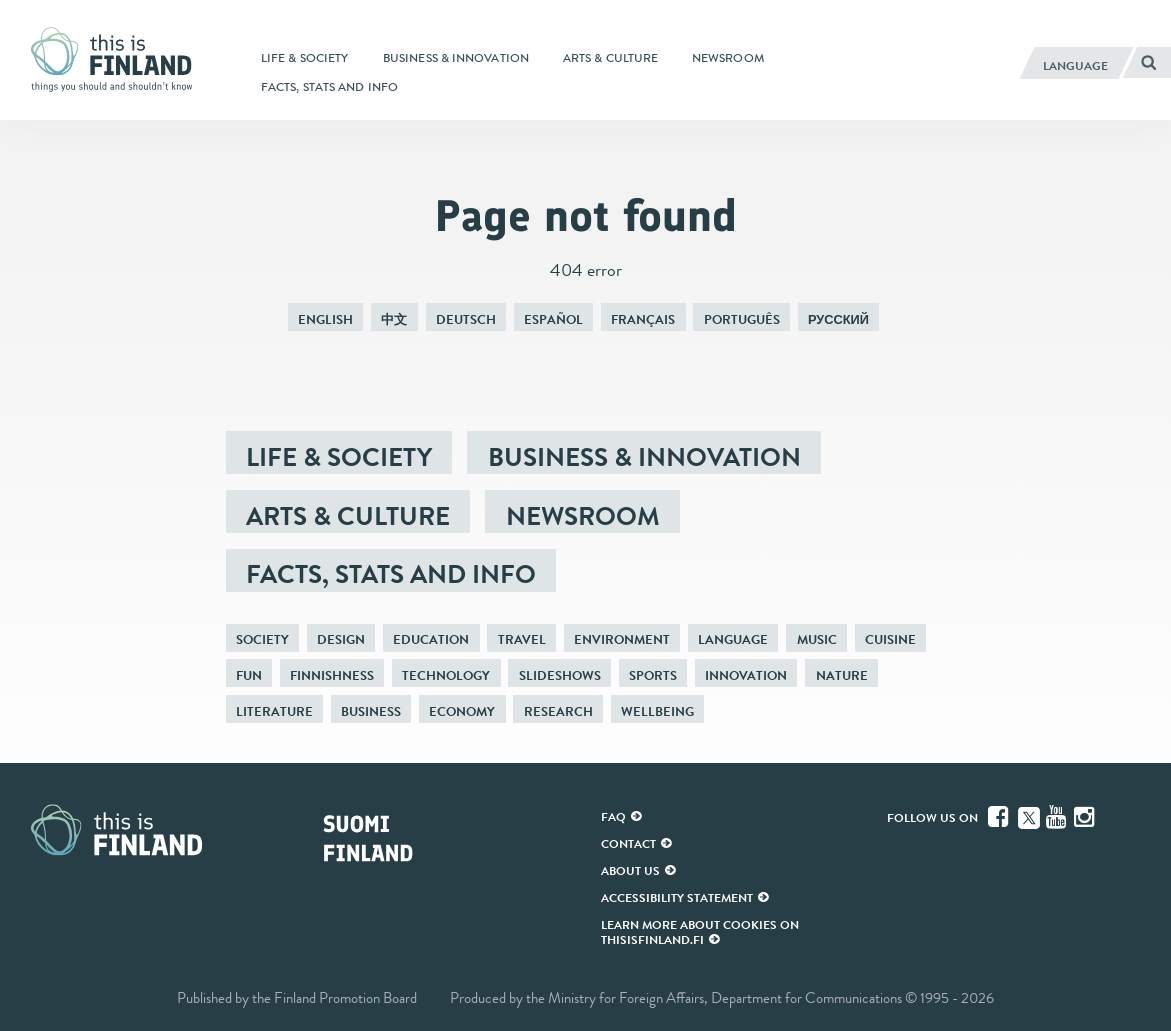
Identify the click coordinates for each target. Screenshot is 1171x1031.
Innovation (746, 675)
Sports (653, 675)
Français (643, 319)
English (325, 319)
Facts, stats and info (391, 574)
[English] (1076, 63)
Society (262, 639)
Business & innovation (644, 457)
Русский (838, 319)
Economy (462, 711)
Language (733, 639)
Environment (622, 639)
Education (431, 639)
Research (558, 711)
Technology (446, 675)
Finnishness (332, 675)
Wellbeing (657, 711)
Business (371, 711)
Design (341, 639)
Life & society (339, 457)
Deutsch (466, 319)
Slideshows (560, 675)
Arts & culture (348, 516)
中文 (394, 319)
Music (817, 639)
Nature (842, 675)
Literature (274, 711)
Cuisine (890, 639)
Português (742, 319)
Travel (522, 639)
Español (553, 319)
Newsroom (583, 516)
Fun (249, 675)
